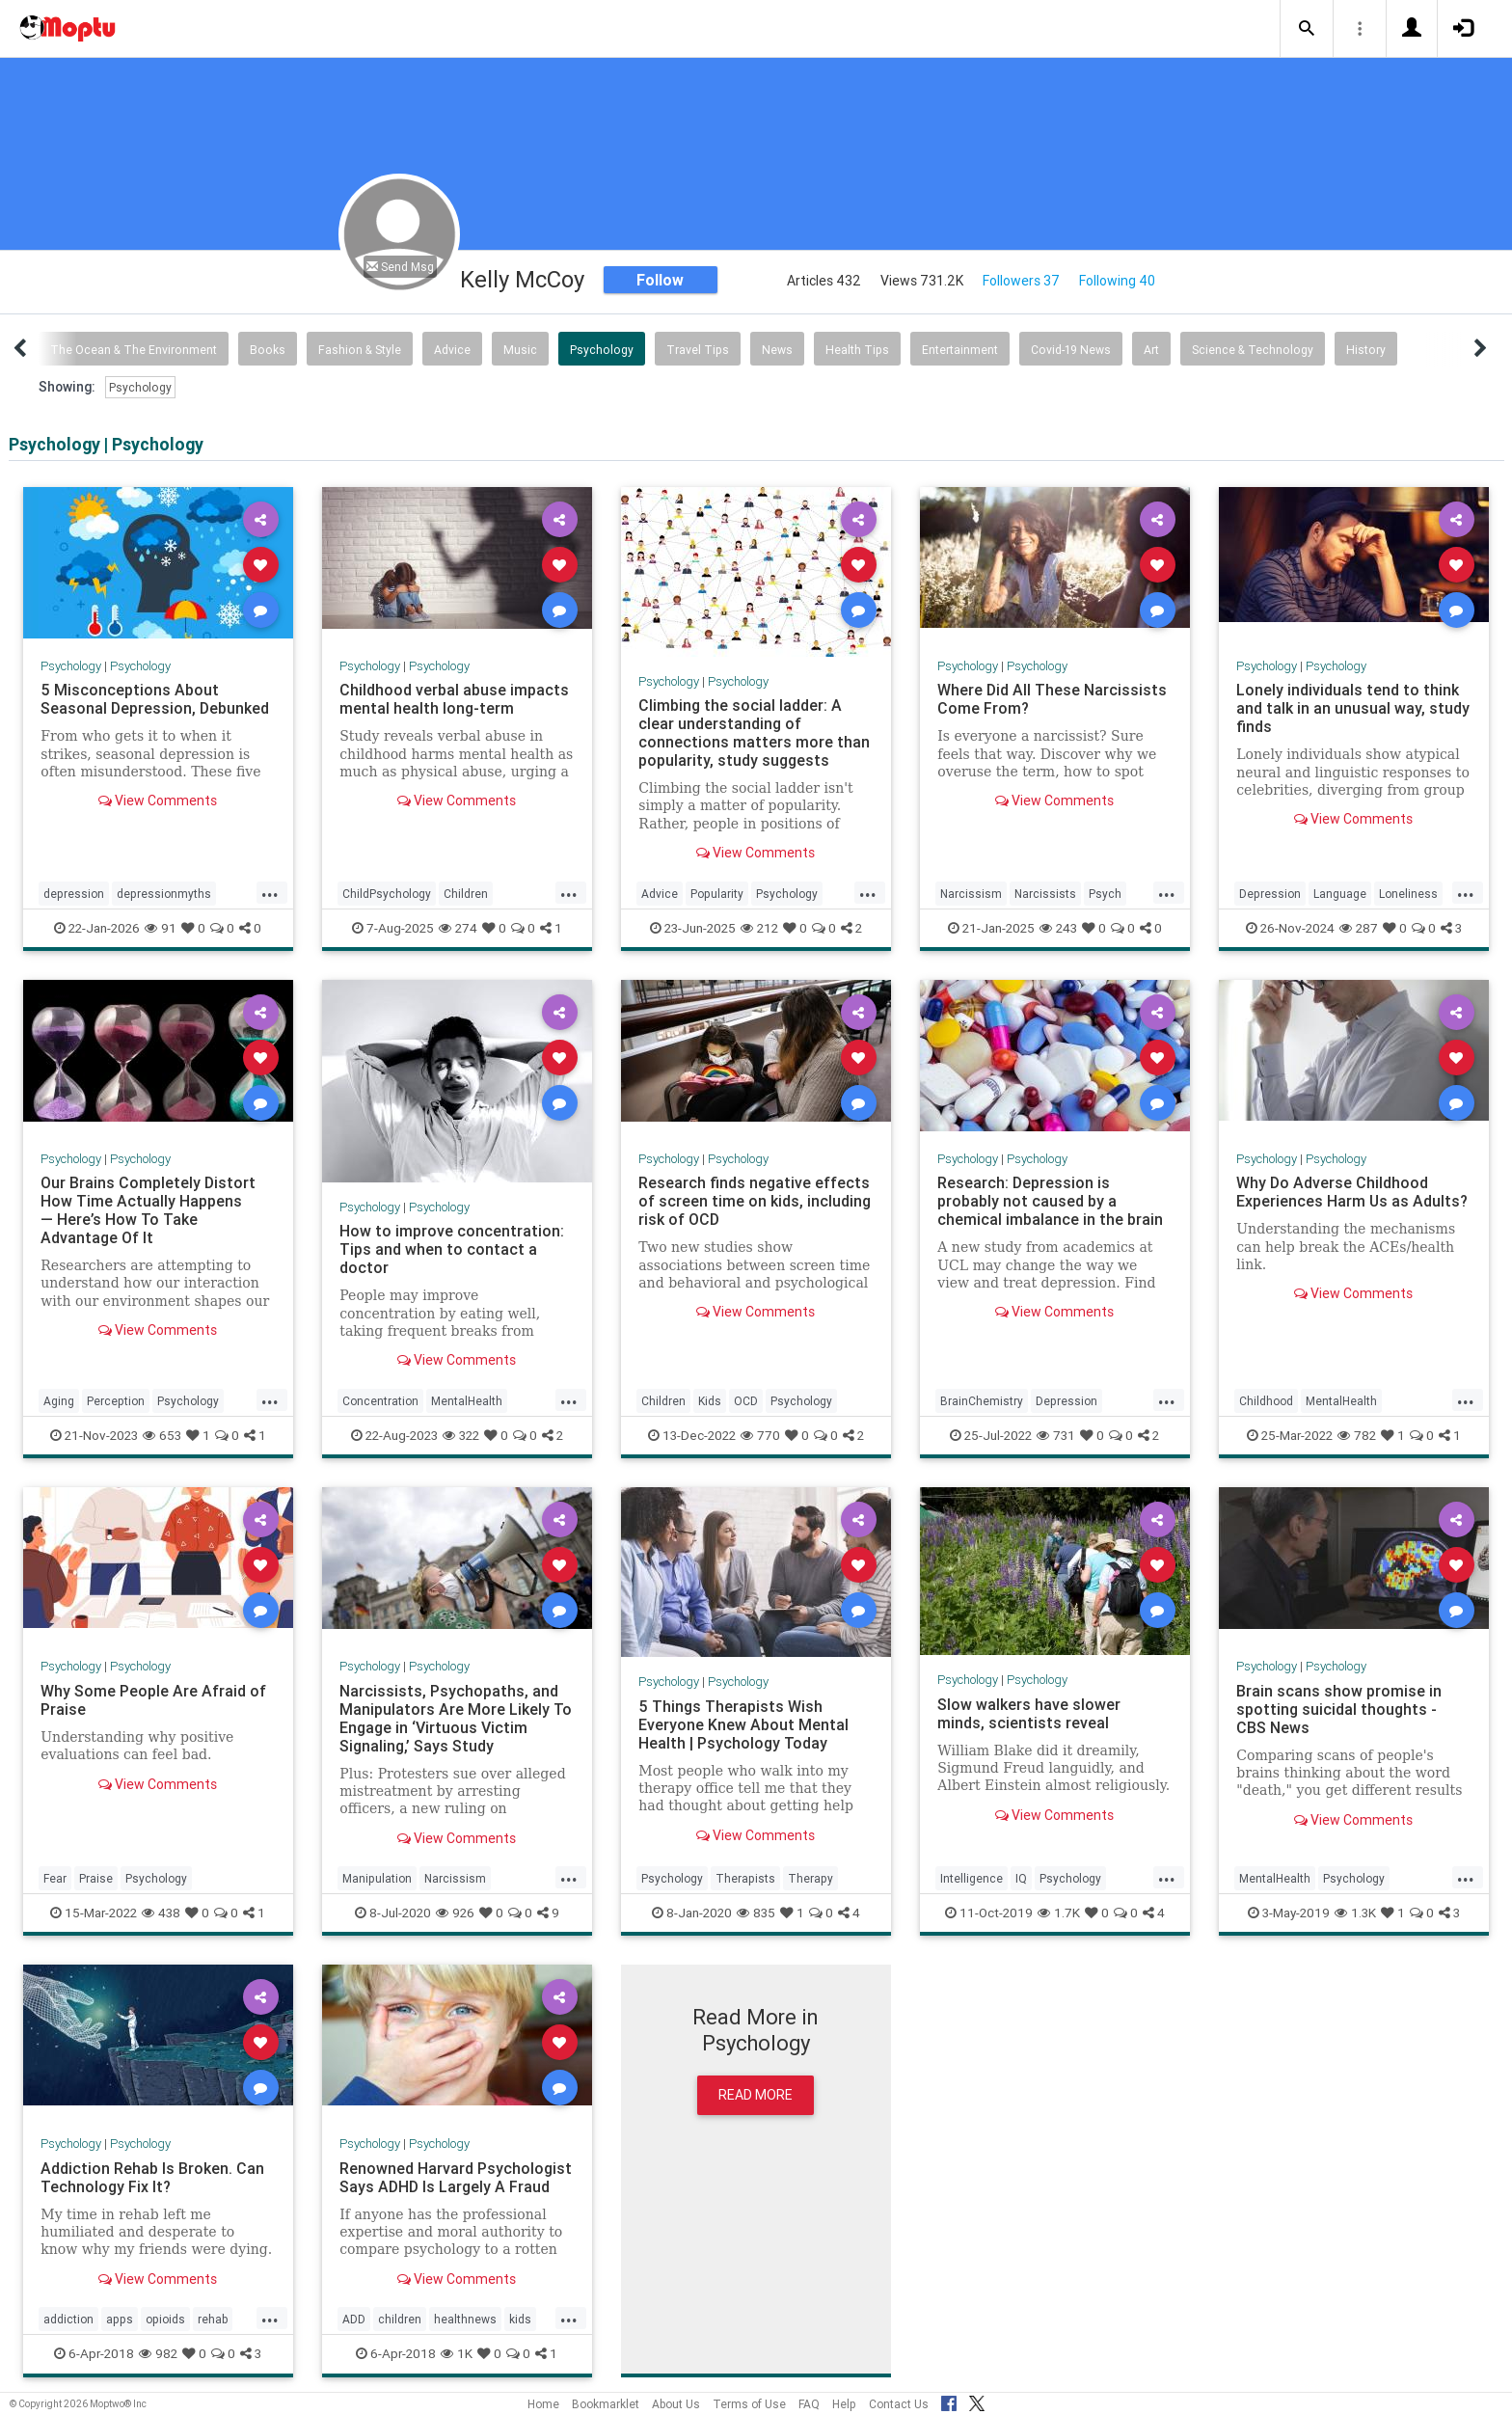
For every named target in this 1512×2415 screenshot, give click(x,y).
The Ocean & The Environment (133, 349)
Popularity (716, 893)
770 (760, 1435)
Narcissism (971, 893)
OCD (746, 1401)
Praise (96, 1878)
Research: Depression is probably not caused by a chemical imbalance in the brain (1050, 1201)
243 (1058, 927)
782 (1356, 1435)
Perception (116, 1401)
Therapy (810, 1878)
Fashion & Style (359, 349)
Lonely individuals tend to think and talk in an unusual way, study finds (1353, 708)
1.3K (1355, 1912)
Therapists (745, 1878)
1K (456, 2353)
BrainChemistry (981, 1401)
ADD (353, 2319)
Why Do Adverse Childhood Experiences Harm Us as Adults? (1352, 1191)
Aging (58, 1401)
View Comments (157, 800)
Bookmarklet (605, 2404)
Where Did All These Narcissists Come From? (1052, 699)
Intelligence (971, 1878)
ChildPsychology (386, 893)
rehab (213, 2319)
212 (759, 927)
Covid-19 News (1071, 349)
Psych (1105, 893)
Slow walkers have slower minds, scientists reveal (1028, 1713)
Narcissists (1045, 893)
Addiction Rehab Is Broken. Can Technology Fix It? (152, 2177)
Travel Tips (697, 349)
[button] (1306, 28)
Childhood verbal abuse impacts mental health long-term (454, 699)
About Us (676, 2404)
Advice (452, 349)
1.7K (1059, 1912)
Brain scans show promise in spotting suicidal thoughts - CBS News (1339, 1709)
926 (455, 1912)
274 (458, 927)
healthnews (465, 2319)
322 (461, 1435)
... (270, 892)
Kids (709, 1401)
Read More (755, 2094)
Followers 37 (1021, 280)
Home (543, 2404)
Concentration (380, 1401)
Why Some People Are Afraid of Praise (153, 1700)
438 (161, 1912)
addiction (68, 2319)
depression (73, 893)
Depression (1270, 893)
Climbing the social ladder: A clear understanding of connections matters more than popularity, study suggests (754, 732)
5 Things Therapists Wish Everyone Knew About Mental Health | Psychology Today (743, 1724)
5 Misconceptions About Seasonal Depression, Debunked (154, 699)
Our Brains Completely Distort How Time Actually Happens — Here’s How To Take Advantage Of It (148, 1210)
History (1366, 349)
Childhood (1266, 1401)
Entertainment (960, 349)
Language (1339, 893)
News (777, 349)
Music (520, 349)
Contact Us (899, 2404)
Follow (660, 279)
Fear (55, 1878)
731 (1056, 1435)
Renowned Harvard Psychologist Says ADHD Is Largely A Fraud (455, 2177)
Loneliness (1408, 893)
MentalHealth (466, 1401)
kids (520, 2319)
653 (162, 1435)
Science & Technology (1252, 349)
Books (267, 349)
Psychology (602, 349)
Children (466, 893)
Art (1151, 349)
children (399, 2319)
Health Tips (857, 349)
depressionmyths (164, 893)
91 (160, 927)
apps (119, 2319)
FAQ (809, 2404)
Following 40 (1117, 280)
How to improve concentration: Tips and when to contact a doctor (451, 1249)
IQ (1021, 1878)
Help (844, 2404)
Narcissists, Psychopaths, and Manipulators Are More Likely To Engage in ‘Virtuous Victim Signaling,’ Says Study (455, 1718)
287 (1358, 927)
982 (158, 2353)
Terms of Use (749, 2404)
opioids (165, 2319)
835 (756, 1912)
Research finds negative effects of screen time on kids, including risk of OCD (754, 1201)
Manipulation (377, 1878)
